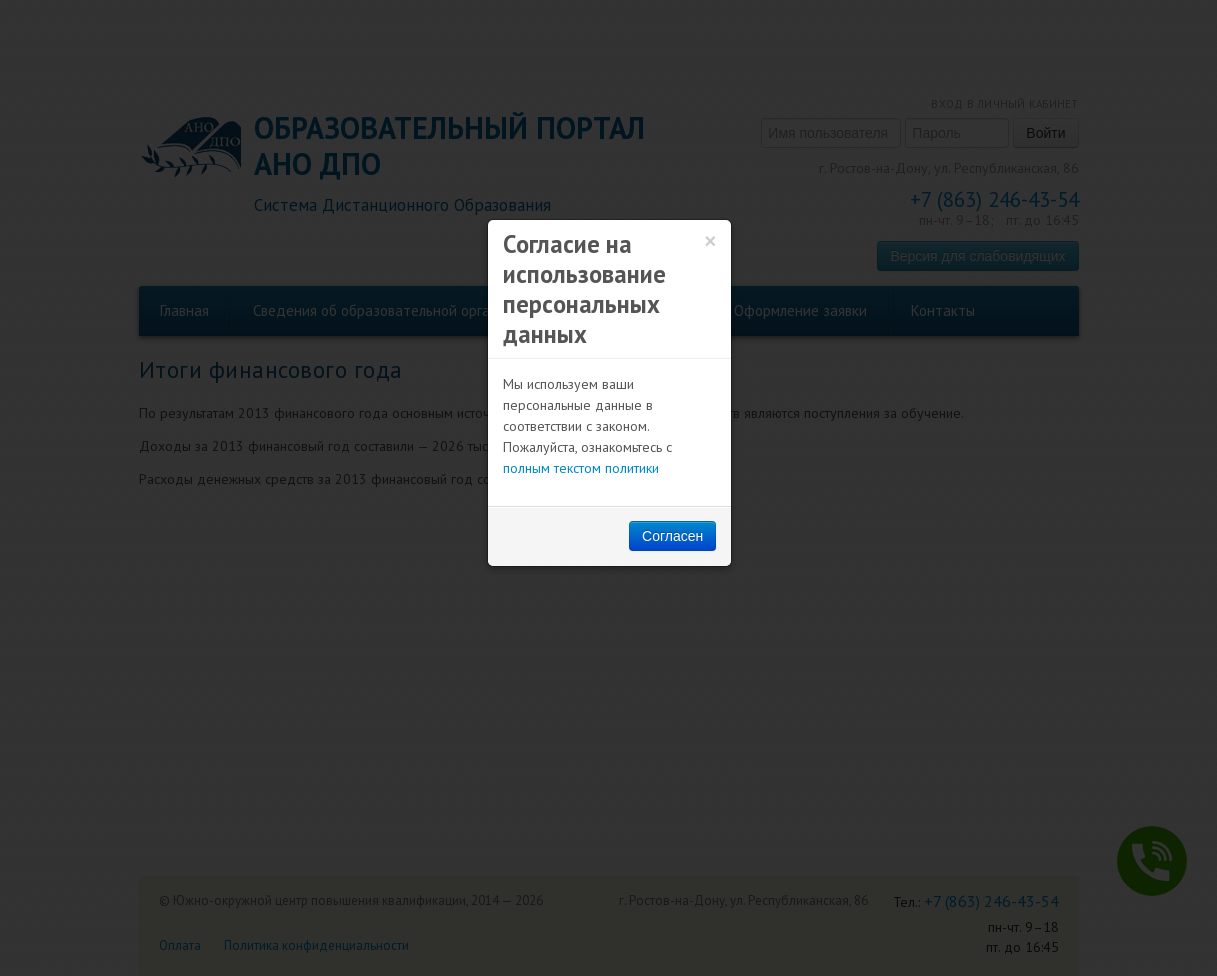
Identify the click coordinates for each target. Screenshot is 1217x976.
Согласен (672, 536)
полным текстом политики (581, 468)
